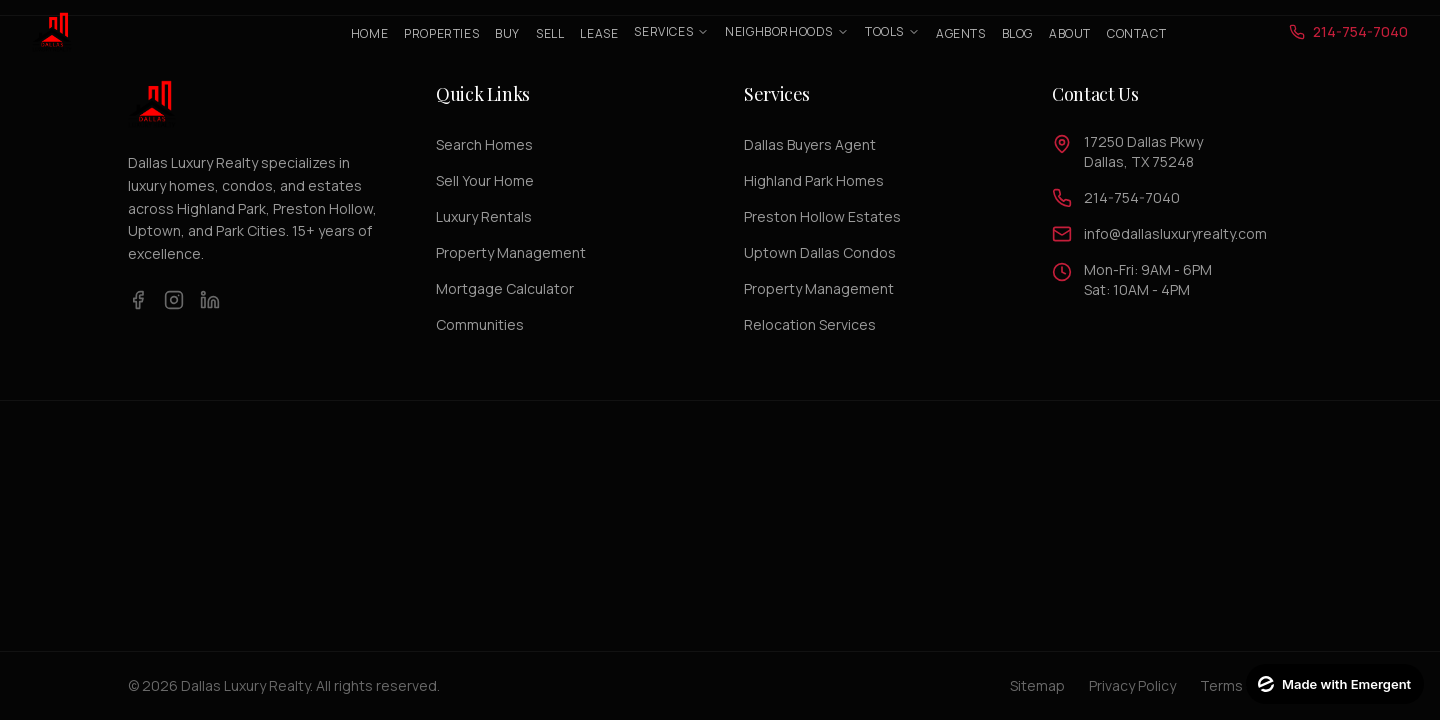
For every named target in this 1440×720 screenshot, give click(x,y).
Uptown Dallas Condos (820, 252)
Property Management (511, 252)
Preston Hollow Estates (822, 216)
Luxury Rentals (484, 216)
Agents (961, 33)
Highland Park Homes (814, 180)
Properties (441, 33)
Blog (1017, 33)
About (1070, 33)
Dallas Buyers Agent (810, 144)
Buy (507, 33)
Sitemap (1037, 685)
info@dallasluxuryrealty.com (1175, 233)
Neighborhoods (787, 31)
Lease (599, 33)
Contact (1136, 33)
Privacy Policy (1132, 685)
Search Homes (484, 144)
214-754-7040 (1132, 197)
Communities (480, 324)
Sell (550, 33)
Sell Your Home (485, 180)
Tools (892, 31)
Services (671, 31)
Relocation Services (810, 324)
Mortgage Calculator (505, 288)
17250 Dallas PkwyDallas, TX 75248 (1143, 151)
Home (369, 33)
